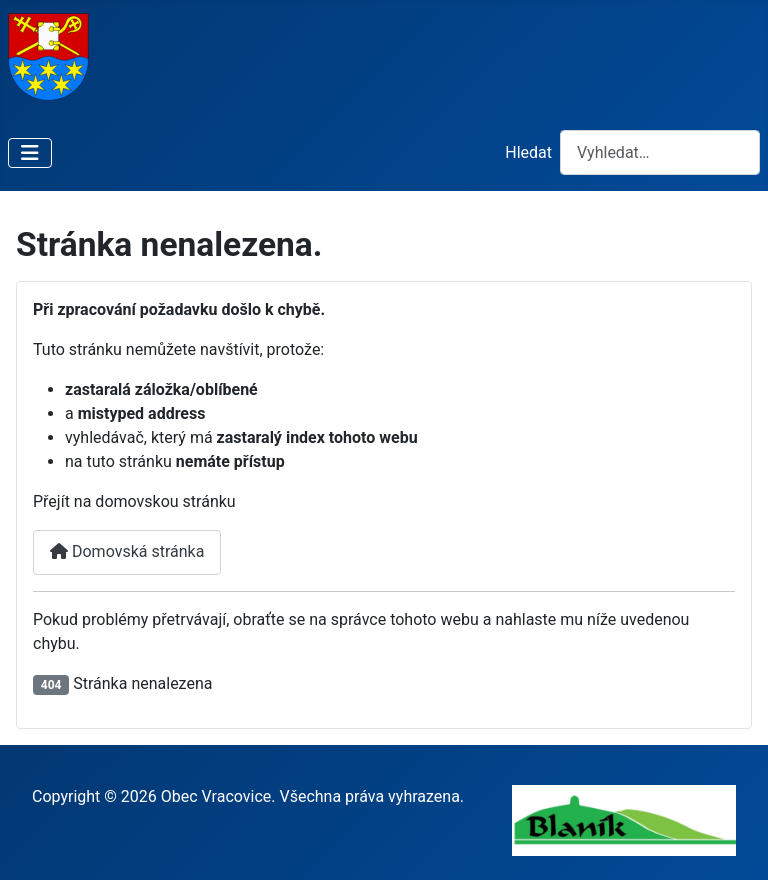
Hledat (528, 152)
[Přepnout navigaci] (30, 153)
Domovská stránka (127, 551)
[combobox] (660, 152)
